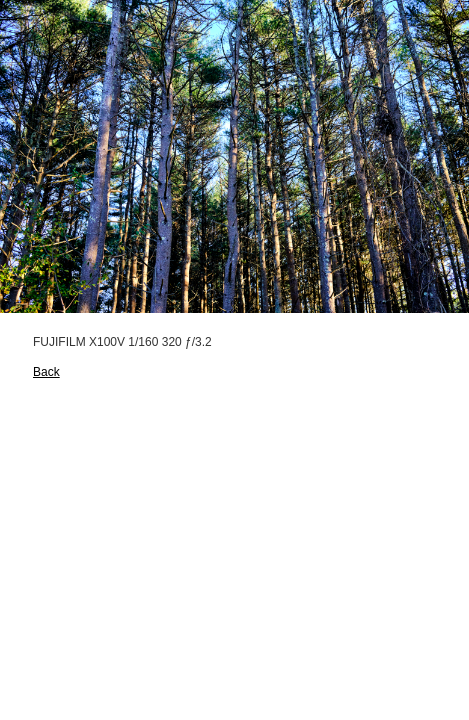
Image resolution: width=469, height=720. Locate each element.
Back (46, 372)
